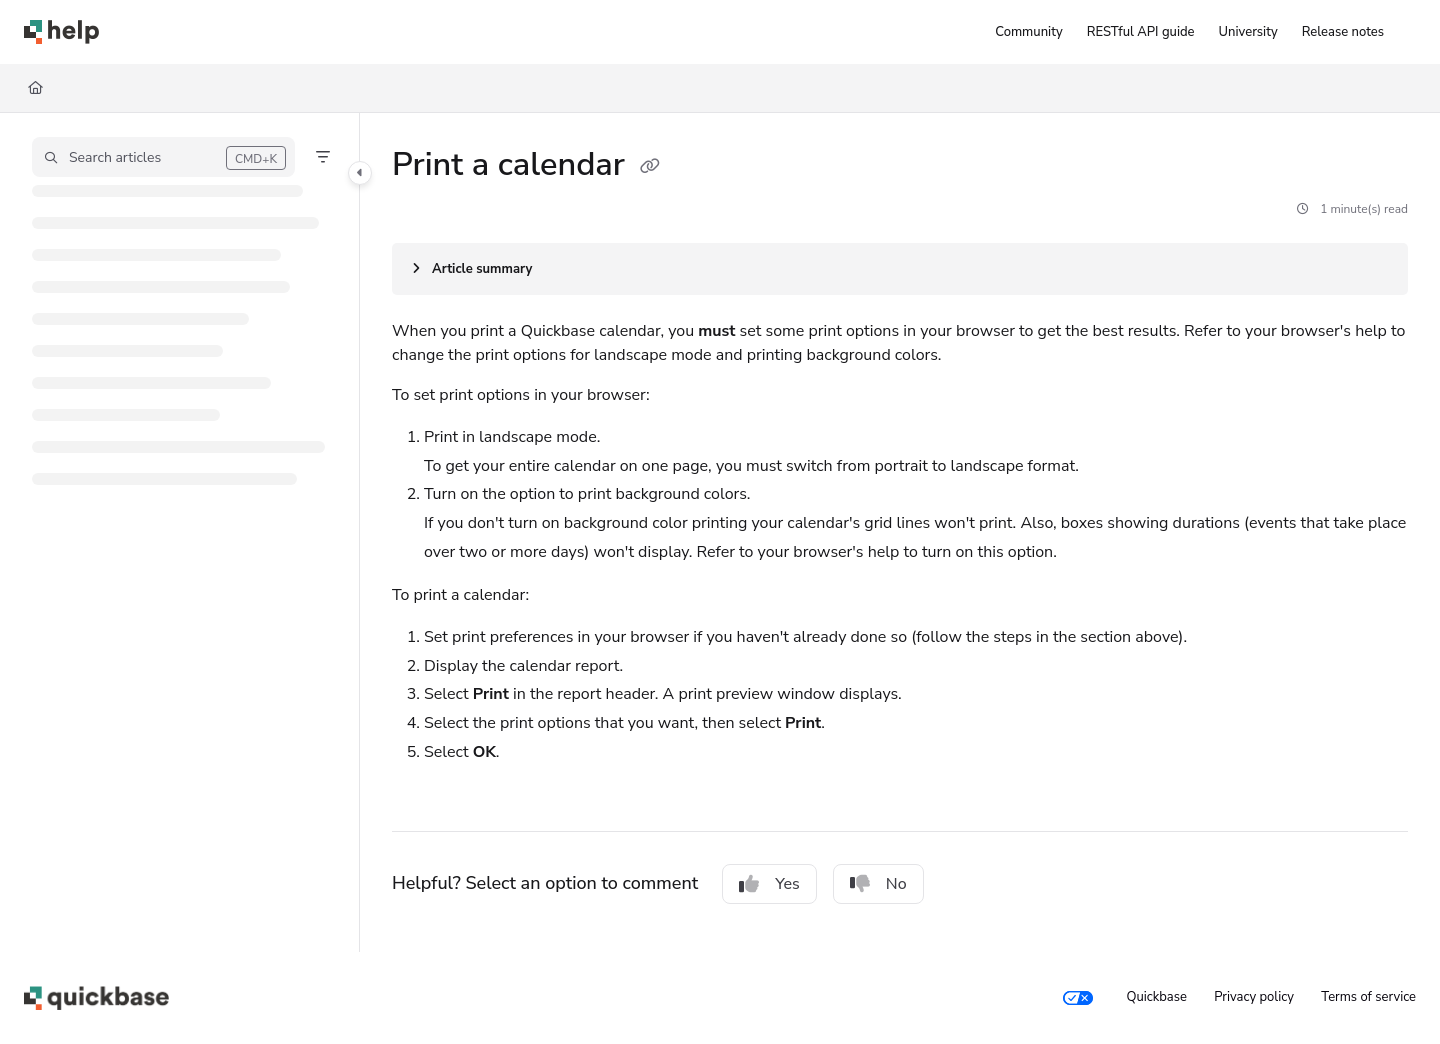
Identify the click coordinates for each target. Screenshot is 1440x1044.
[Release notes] (1343, 32)
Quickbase (1156, 997)
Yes (769, 884)
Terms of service (1368, 997)
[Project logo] (61, 32)
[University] (1248, 32)
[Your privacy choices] (1078, 998)
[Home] (35, 88)
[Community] (1028, 32)
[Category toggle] (360, 173)
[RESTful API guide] (1141, 32)
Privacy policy (1254, 997)
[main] (900, 532)
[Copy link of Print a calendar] (650, 167)
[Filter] (323, 157)
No (878, 884)
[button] (163, 157)
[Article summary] (900, 269)
